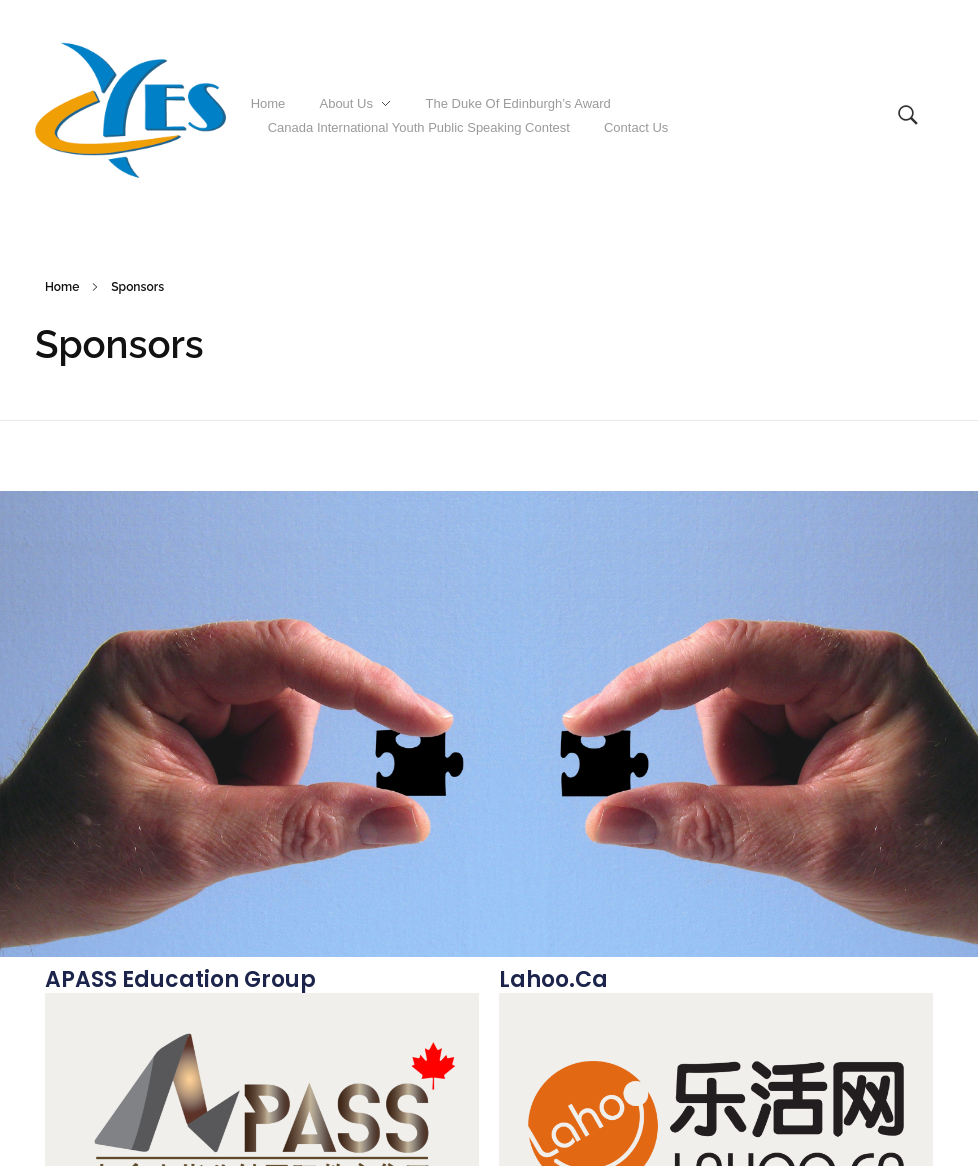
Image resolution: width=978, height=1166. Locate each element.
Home (62, 287)
